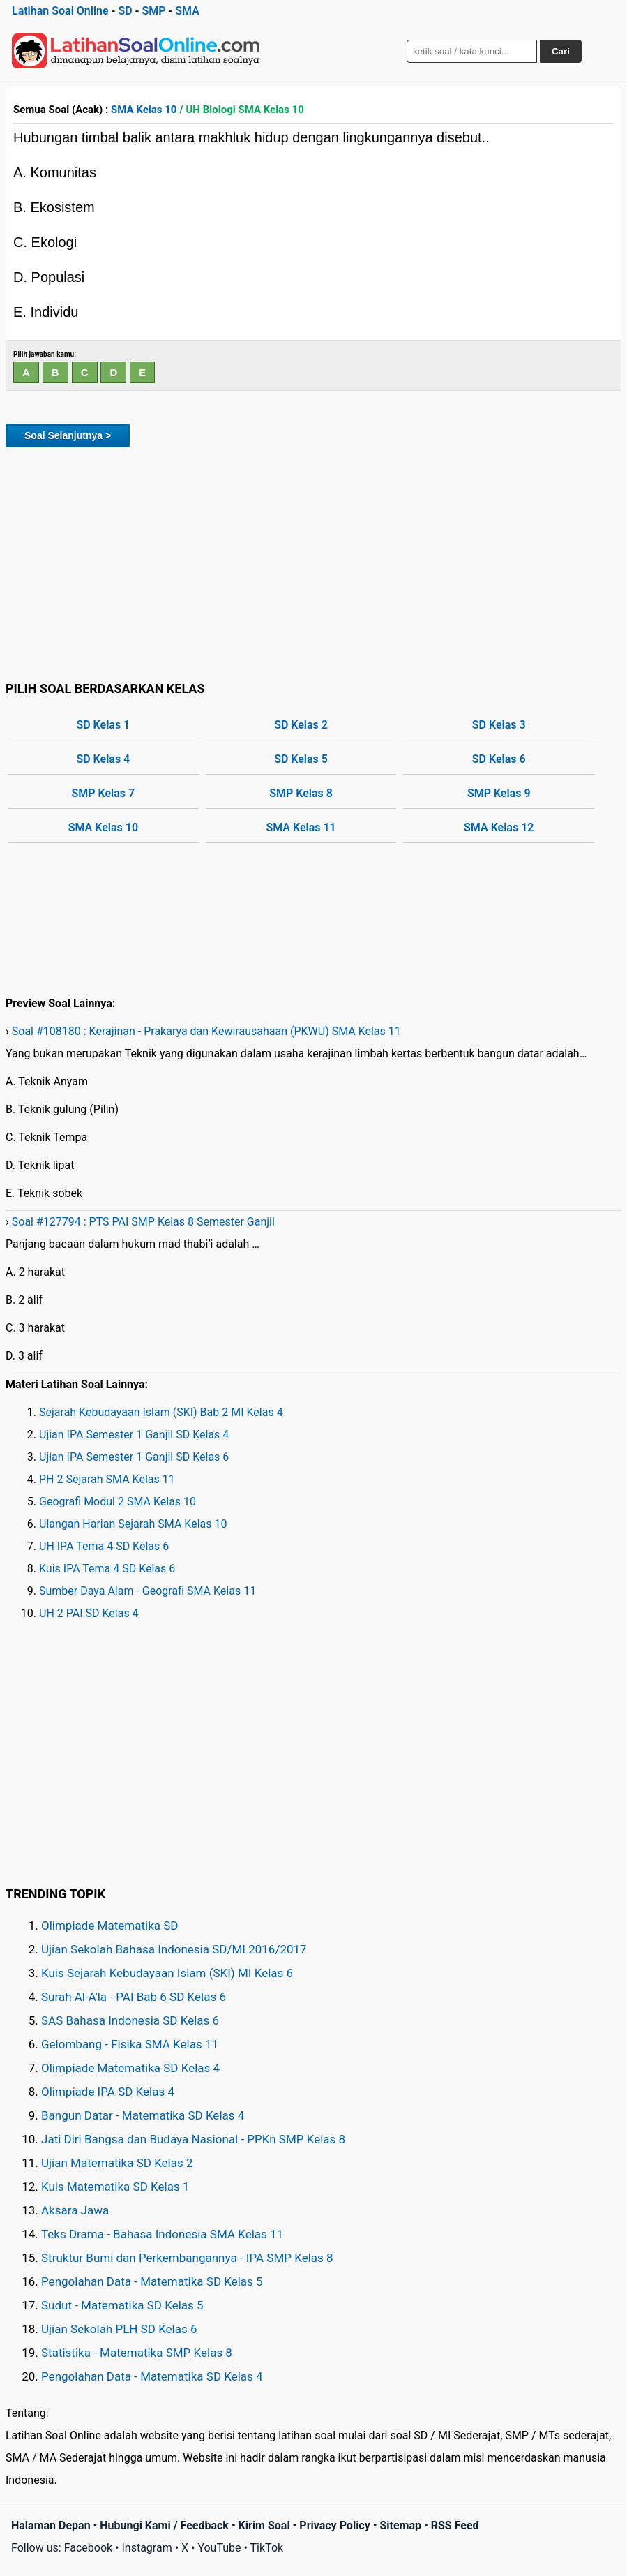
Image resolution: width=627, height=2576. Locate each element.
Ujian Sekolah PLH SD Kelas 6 (119, 2329)
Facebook (88, 2547)
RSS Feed (455, 2525)
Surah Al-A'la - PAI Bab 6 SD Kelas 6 (133, 1997)
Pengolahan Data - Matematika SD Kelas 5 (152, 2281)
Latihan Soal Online (60, 10)
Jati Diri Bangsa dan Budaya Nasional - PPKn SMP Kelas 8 (193, 2139)
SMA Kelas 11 (300, 827)
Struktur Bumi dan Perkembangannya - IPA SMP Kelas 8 (187, 2258)
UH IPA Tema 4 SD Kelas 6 (104, 1546)
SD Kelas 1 (103, 724)
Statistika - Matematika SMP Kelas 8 (136, 2353)
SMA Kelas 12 (499, 827)
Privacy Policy (334, 2525)
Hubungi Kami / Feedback (164, 2525)
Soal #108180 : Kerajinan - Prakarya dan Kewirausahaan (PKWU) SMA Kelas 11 (206, 1031)
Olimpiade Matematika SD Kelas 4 (130, 2068)
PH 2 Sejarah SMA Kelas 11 (107, 1479)
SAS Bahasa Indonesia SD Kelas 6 (130, 2020)
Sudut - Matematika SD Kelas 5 (122, 2305)
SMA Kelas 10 (143, 109)
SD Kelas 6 (499, 759)
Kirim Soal (264, 2525)
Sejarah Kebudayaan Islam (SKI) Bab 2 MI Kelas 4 (161, 1412)
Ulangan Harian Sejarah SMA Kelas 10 (133, 1524)
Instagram (146, 2547)
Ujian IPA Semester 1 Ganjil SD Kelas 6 (134, 1457)
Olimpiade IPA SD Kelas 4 (107, 2092)
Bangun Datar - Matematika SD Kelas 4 (142, 2115)
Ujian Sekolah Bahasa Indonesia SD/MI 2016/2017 (174, 1949)
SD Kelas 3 (499, 724)
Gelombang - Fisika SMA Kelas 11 (129, 2044)
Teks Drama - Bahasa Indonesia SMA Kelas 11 (162, 2234)
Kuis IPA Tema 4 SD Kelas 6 (107, 1568)
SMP (153, 10)
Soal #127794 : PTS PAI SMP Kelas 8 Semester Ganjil (143, 1221)
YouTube (219, 2547)
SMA (187, 10)
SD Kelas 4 (103, 759)
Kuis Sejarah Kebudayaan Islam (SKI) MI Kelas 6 (167, 1973)
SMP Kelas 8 (301, 793)
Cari (561, 51)
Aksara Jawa (75, 2210)
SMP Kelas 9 (499, 793)
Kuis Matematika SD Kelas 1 (115, 2187)
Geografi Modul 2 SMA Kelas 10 (117, 1501)
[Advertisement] (313, 562)
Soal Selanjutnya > (67, 435)
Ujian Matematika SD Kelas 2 (117, 2163)
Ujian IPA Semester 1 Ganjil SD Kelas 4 (134, 1434)
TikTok (267, 2547)
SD (125, 10)
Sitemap (400, 2525)
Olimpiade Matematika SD (109, 1926)
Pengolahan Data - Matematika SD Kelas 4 (152, 2376)
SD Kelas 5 (301, 759)
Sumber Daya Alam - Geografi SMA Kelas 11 (147, 1591)
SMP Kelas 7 (103, 793)
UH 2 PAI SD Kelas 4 (89, 1613)
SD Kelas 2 (301, 724)
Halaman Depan (51, 2525)
